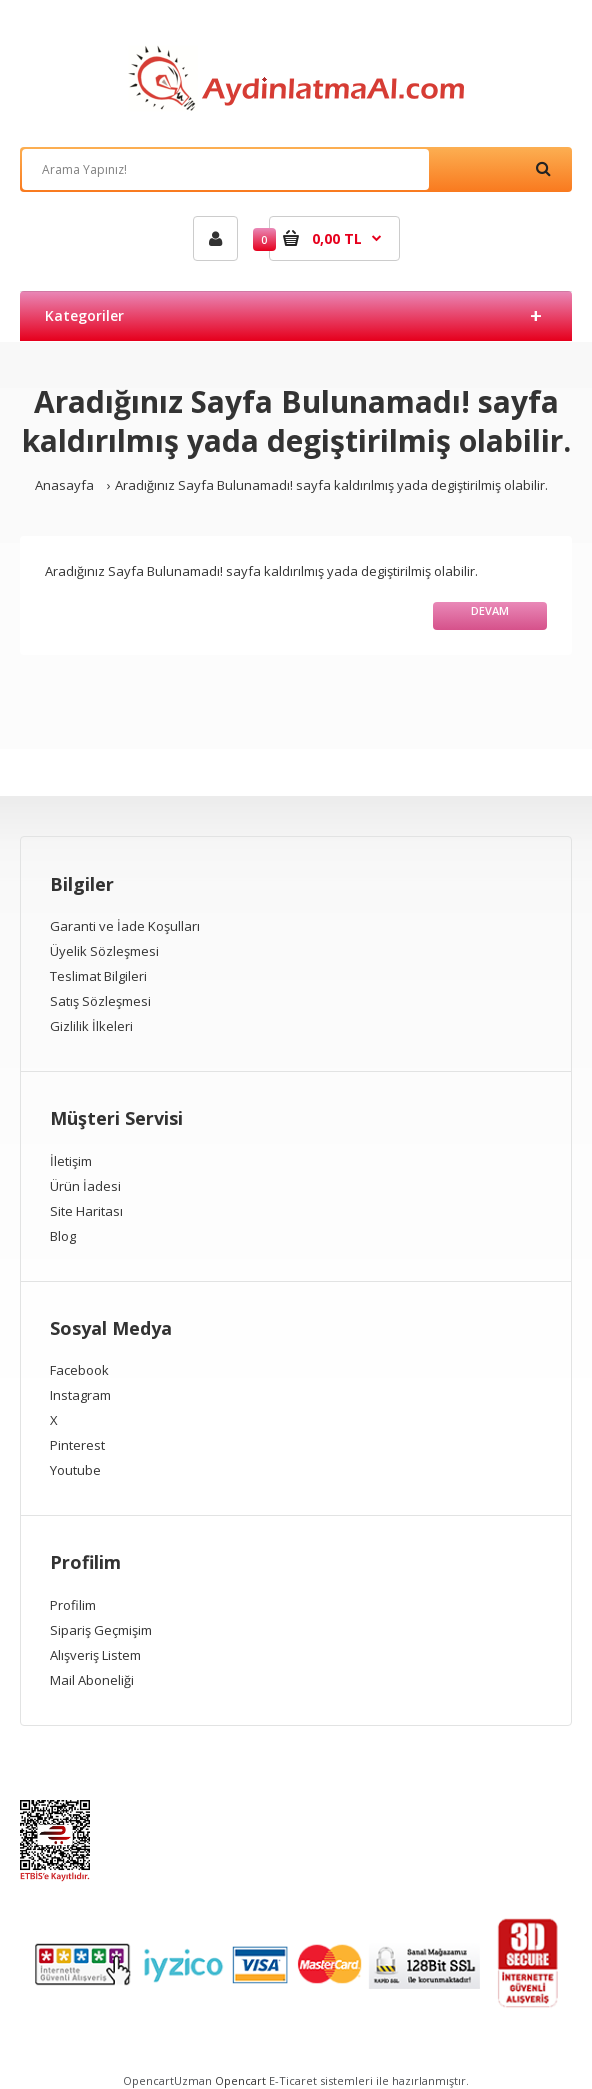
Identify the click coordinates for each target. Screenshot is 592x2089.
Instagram (80, 1395)
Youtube (75, 1470)
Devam (490, 610)
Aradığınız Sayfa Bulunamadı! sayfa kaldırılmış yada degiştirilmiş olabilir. (331, 485)
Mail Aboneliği (92, 1680)
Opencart (240, 2080)
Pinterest (77, 1445)
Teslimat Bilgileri (98, 976)
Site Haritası (86, 1211)
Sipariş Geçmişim (101, 1630)
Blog (63, 1236)
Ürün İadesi (85, 1186)
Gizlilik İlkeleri (91, 1026)
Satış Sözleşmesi (100, 1001)
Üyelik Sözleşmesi (104, 951)
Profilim (73, 1605)
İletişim (71, 1161)
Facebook (79, 1370)
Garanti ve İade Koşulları (125, 926)
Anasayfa (64, 485)
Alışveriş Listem (95, 1655)
